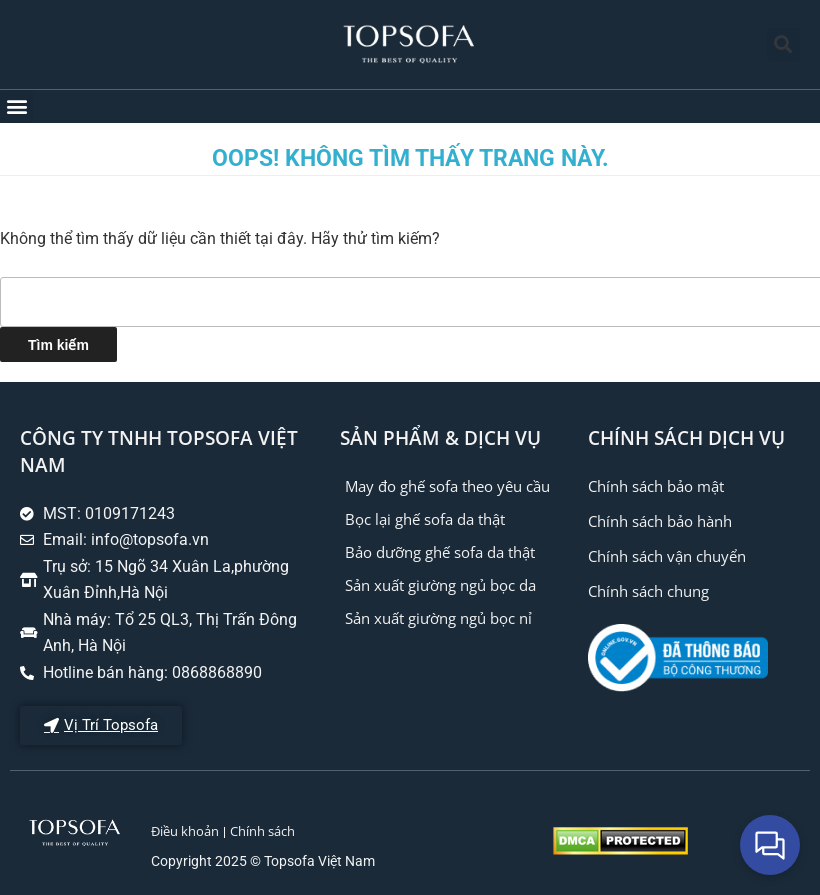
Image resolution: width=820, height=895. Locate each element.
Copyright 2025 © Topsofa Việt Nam (263, 861)
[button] (783, 44)
